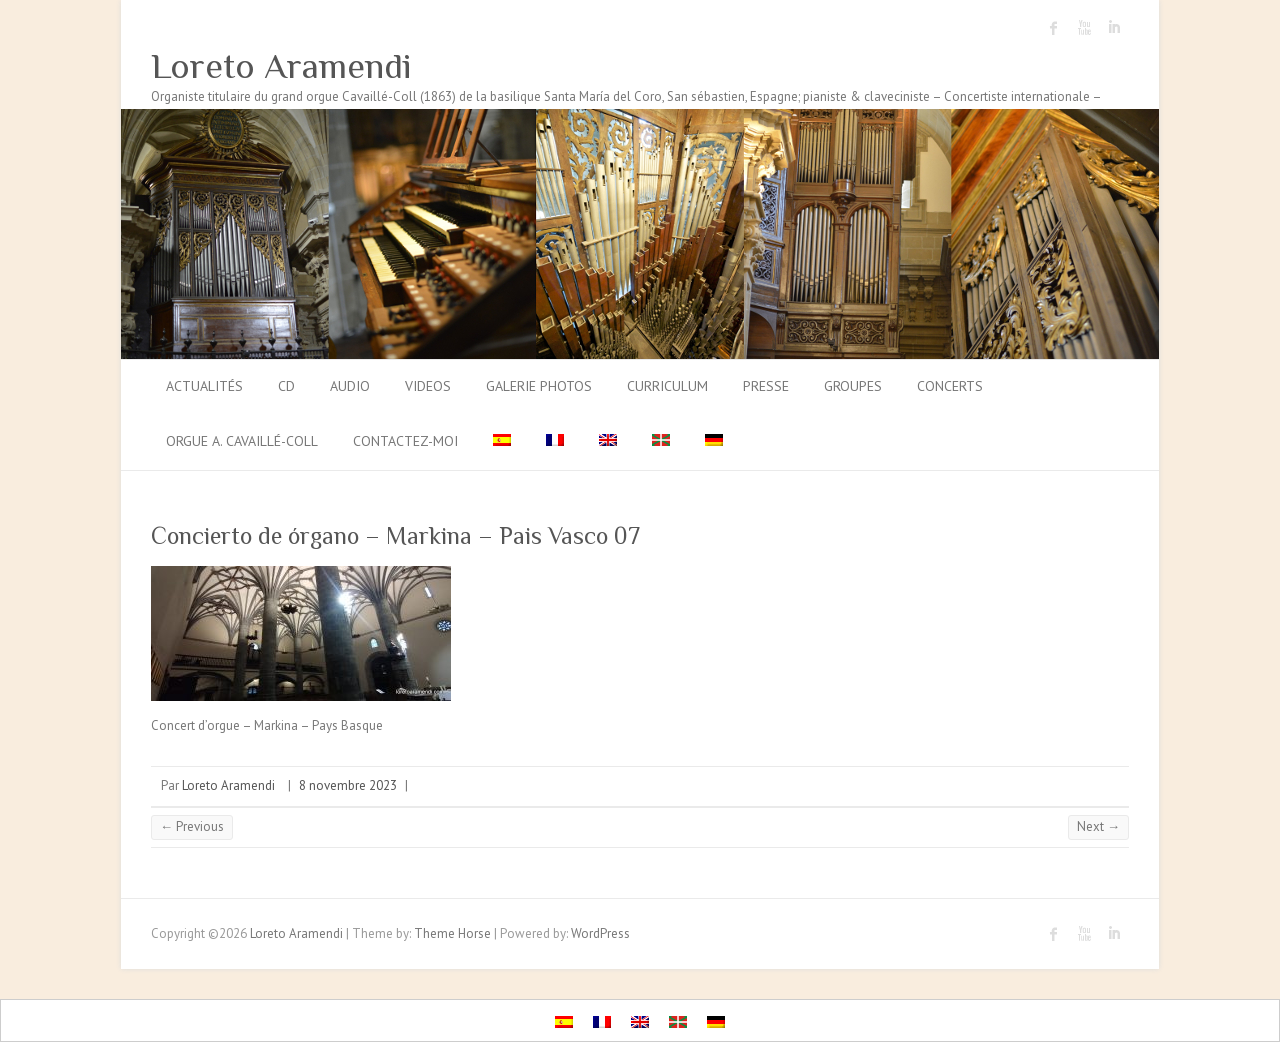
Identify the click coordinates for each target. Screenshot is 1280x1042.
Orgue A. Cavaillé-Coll (242, 441)
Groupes (853, 386)
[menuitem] (502, 442)
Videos (428, 386)
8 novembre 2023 (348, 785)
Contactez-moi (405, 441)
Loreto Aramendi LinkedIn (1114, 28)
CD (286, 386)
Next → (1098, 826)
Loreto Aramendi (281, 66)
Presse (766, 386)
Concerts (950, 386)
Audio (350, 386)
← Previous (192, 826)
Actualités (204, 386)
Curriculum (667, 386)
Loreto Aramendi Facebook (1054, 28)
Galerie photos (539, 386)
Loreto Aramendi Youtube (1084, 28)
